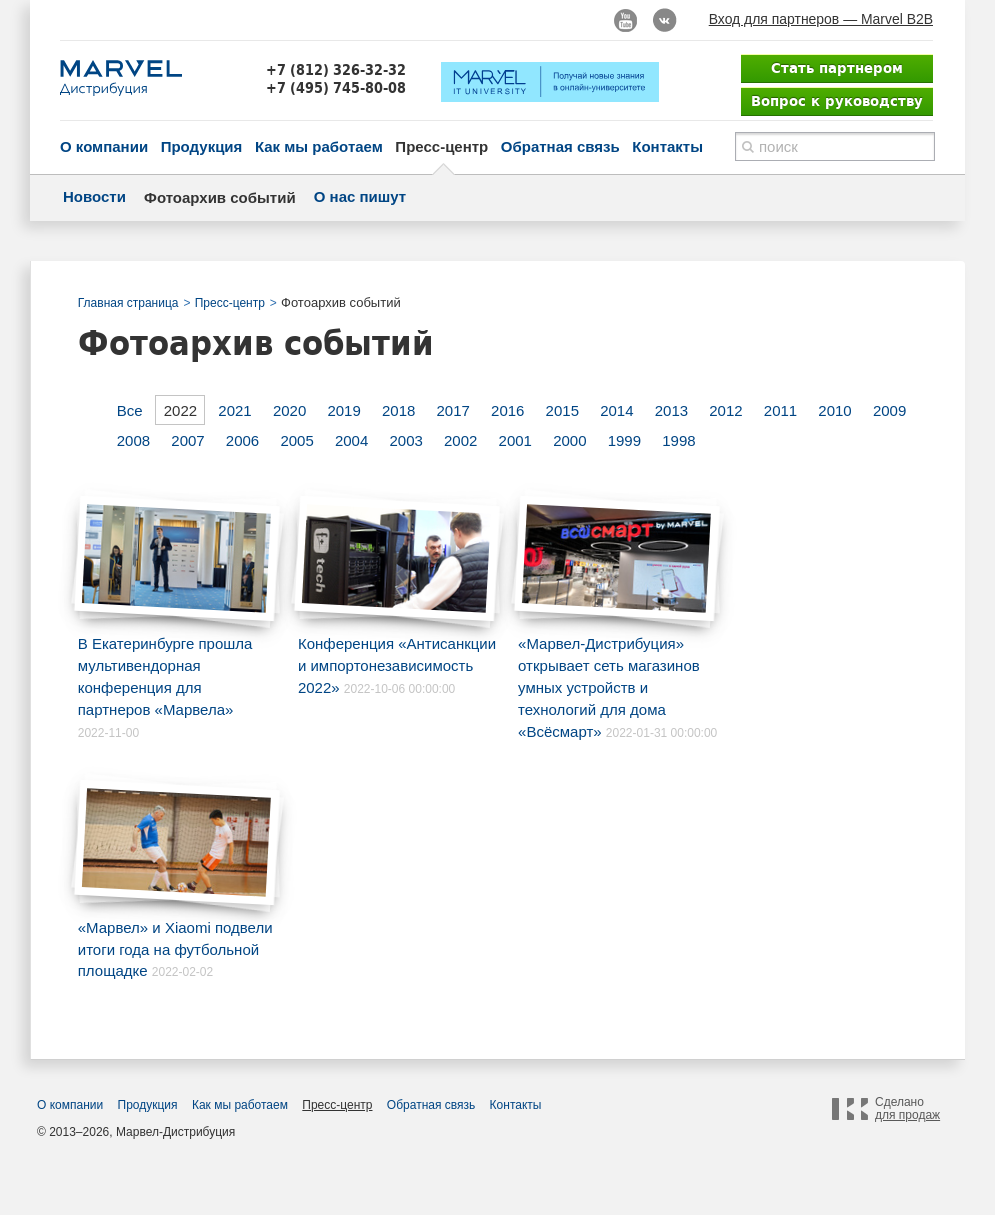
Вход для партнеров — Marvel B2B (821, 19)
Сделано (907, 1109)
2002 (460, 440)
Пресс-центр (441, 146)
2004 (351, 440)
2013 (671, 410)
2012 (725, 410)
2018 (398, 410)
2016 (507, 410)
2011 (780, 410)
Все (130, 410)
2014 (616, 410)
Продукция (202, 146)
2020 (289, 410)
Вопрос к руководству (837, 101)
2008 (133, 440)
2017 (453, 410)
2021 (234, 410)
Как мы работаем (319, 146)
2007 (187, 440)
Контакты (667, 146)
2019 (343, 410)
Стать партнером (837, 68)
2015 (562, 410)
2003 (405, 440)
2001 (515, 440)
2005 (296, 440)
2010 (834, 410)
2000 (569, 440)
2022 (180, 410)
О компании (104, 146)
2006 (242, 440)
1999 (624, 440)
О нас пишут (360, 196)
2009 (889, 410)
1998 (678, 440)
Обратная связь (560, 146)
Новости (94, 196)
